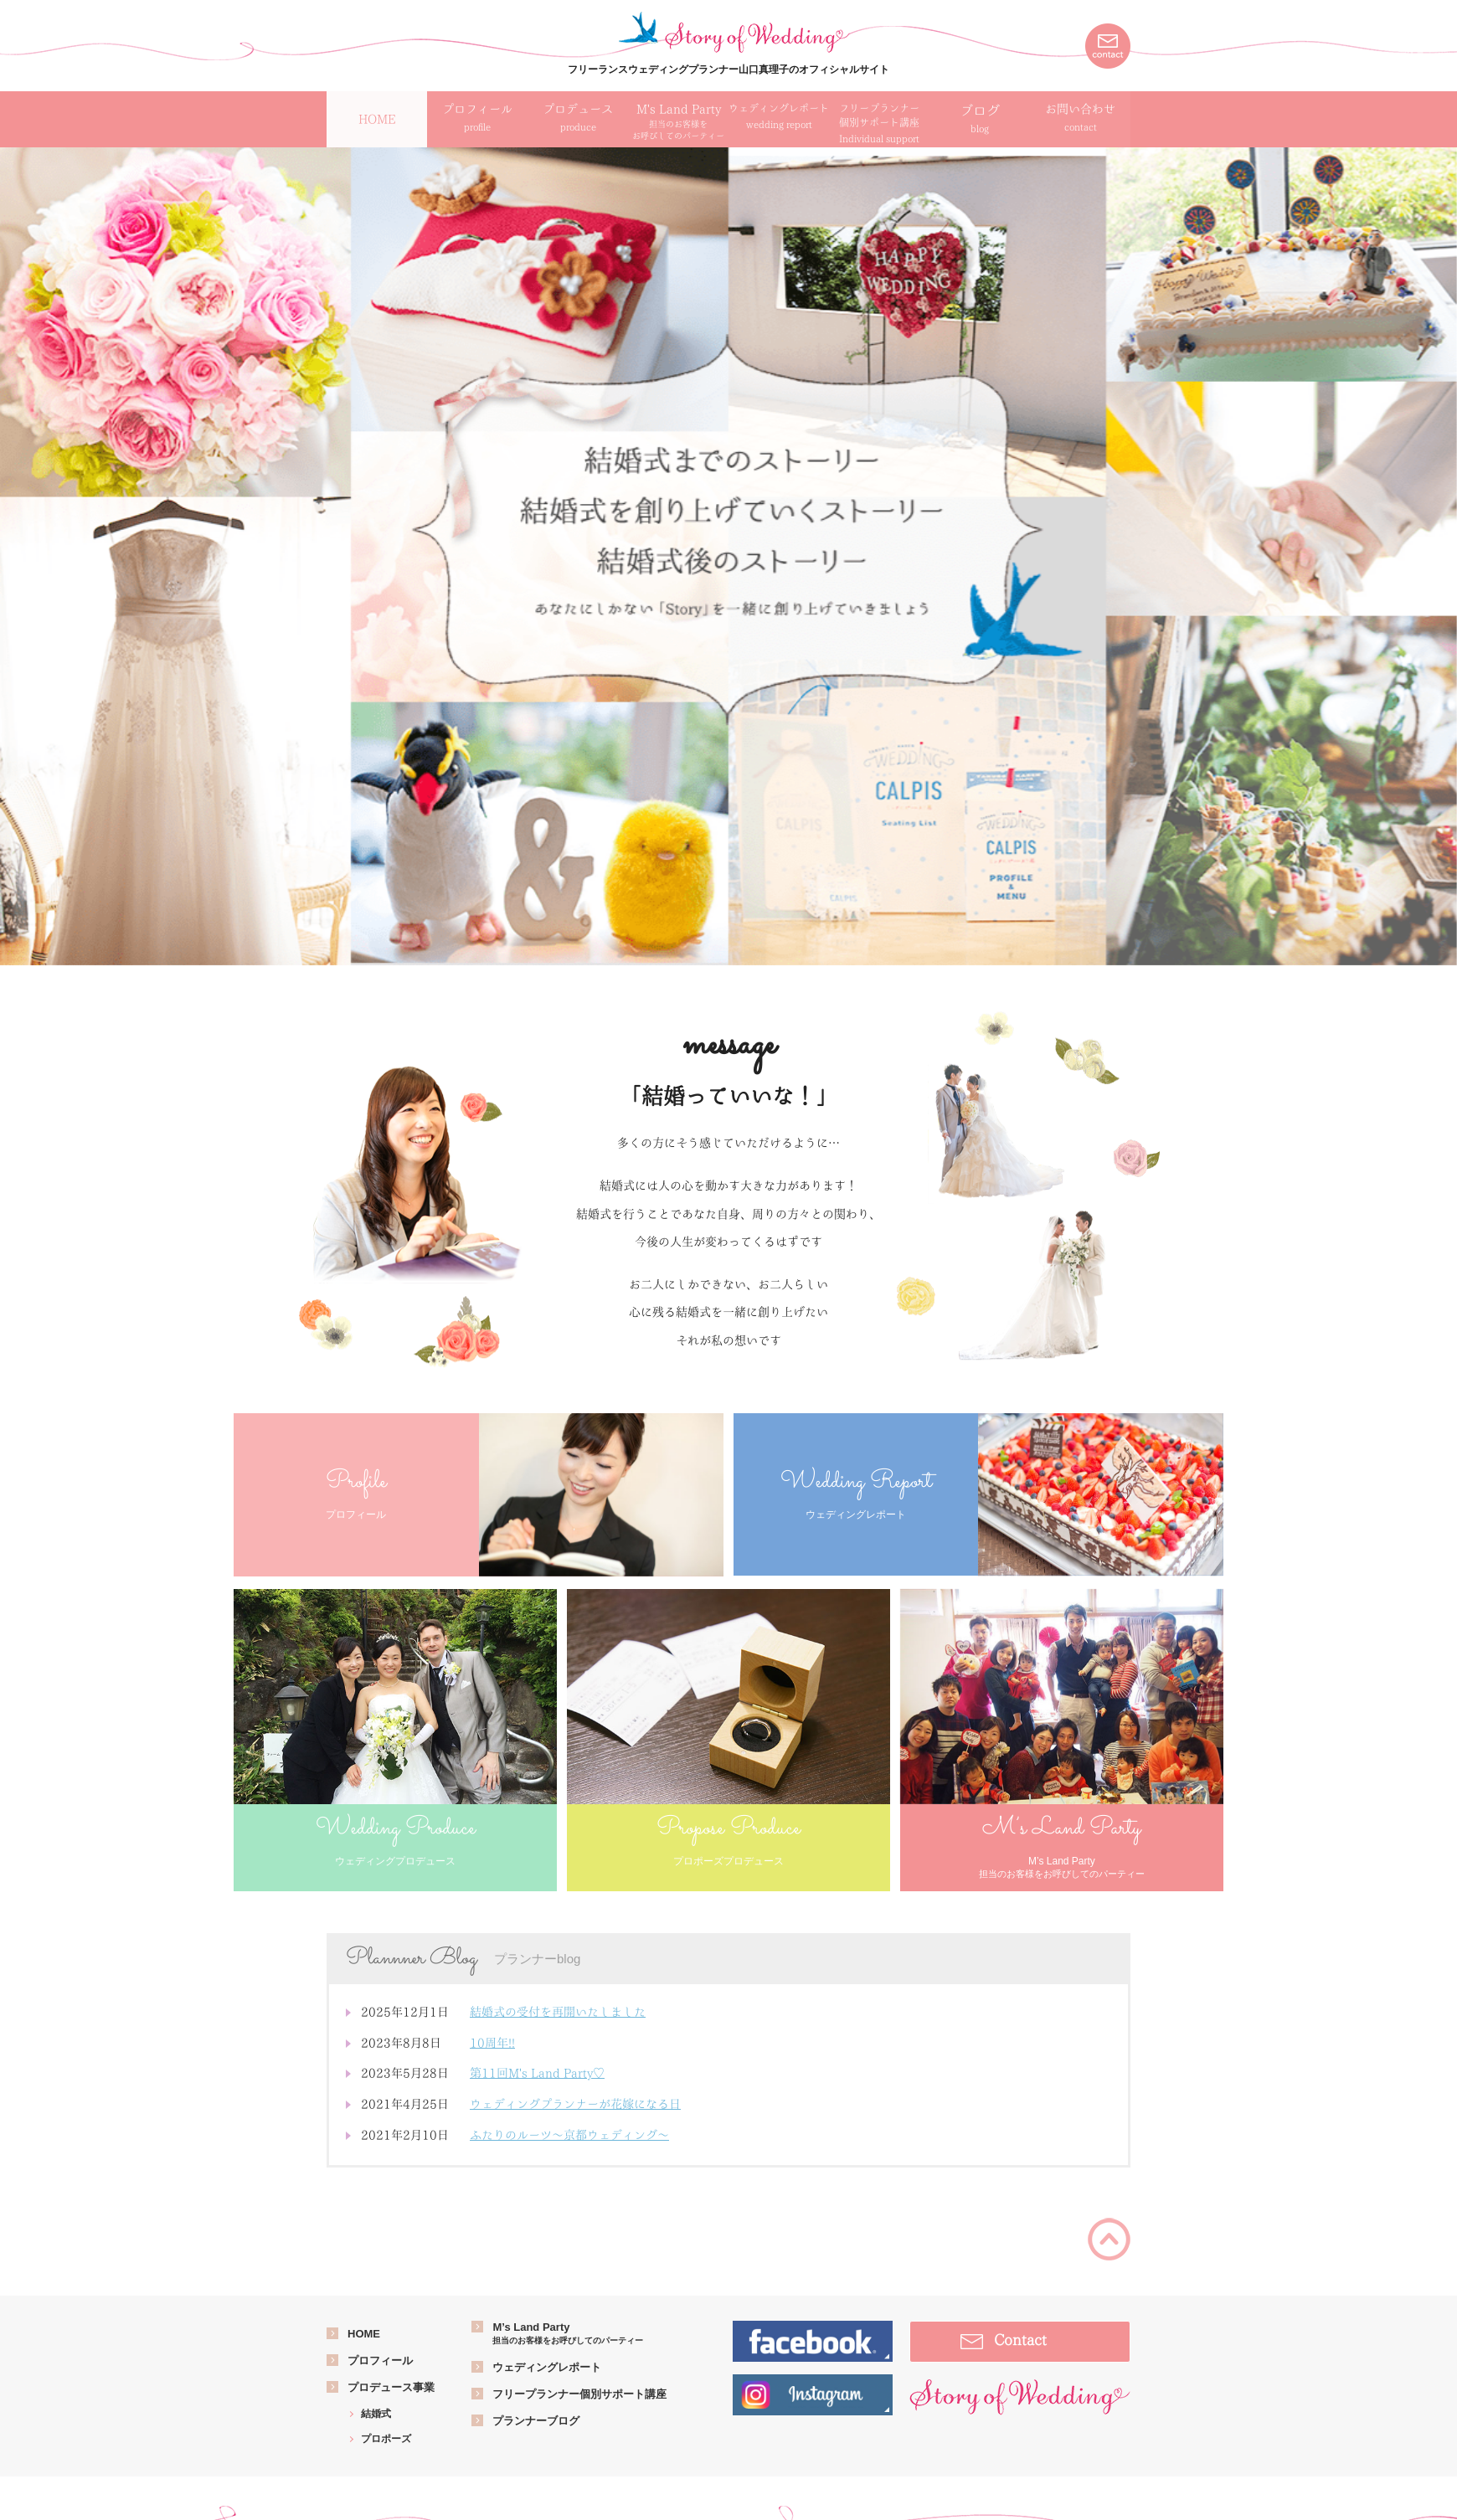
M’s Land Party (567, 2334)
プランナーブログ (535, 2421)
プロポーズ (386, 2439)
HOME (364, 2333)
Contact (1020, 2339)
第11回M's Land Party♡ (537, 2073)
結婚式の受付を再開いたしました (558, 2012)
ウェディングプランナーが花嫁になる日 (575, 2104)
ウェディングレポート (546, 2367)
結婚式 (376, 2414)
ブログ (979, 120)
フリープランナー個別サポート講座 (579, 2394)
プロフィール (380, 2360)
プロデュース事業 (391, 2387)
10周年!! (492, 2043)
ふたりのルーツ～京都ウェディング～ (569, 2135)
